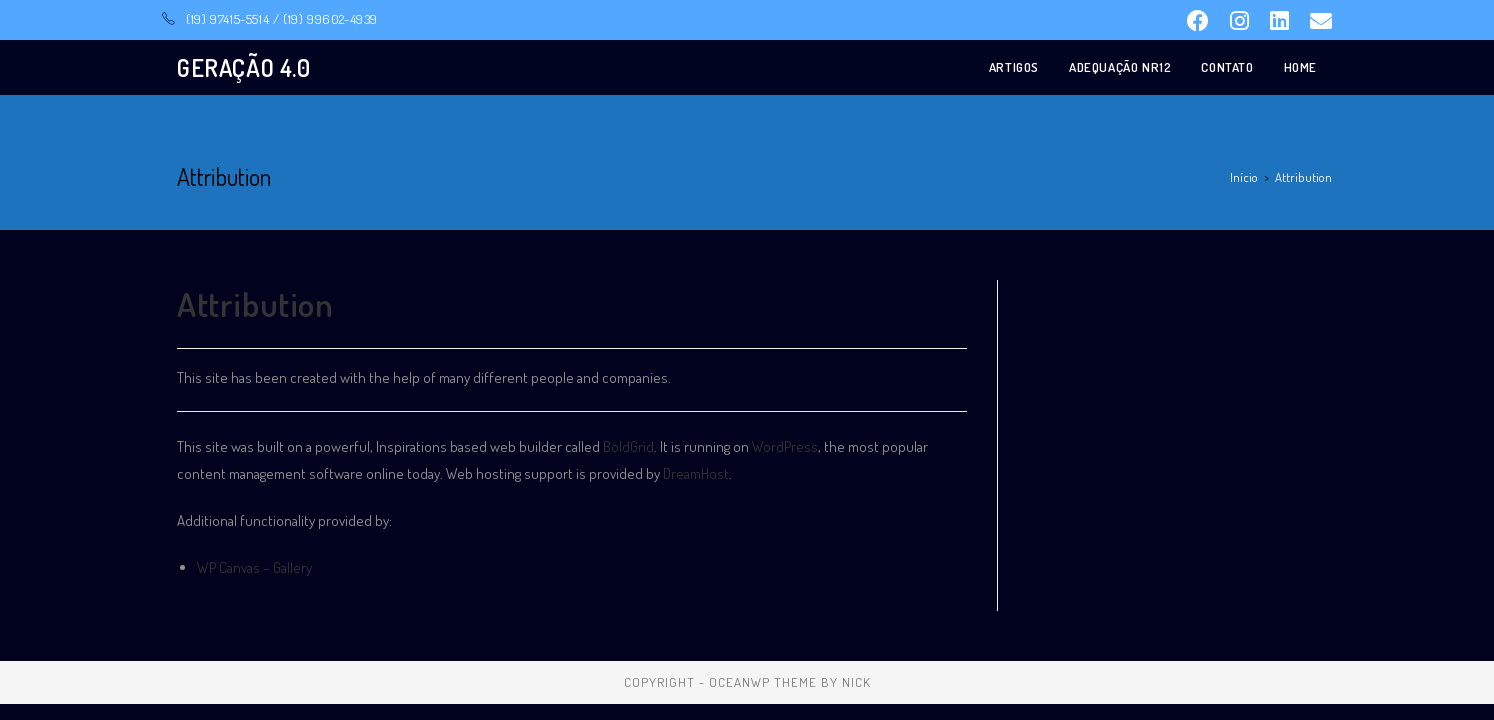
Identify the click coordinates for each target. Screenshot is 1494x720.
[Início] (1244, 177)
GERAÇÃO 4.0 (244, 67)
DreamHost (696, 473)
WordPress (785, 446)
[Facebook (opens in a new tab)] (1196, 21)
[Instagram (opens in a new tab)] (1238, 21)
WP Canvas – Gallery (254, 567)
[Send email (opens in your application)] (1315, 21)
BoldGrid (628, 446)
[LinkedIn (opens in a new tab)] (1278, 21)
